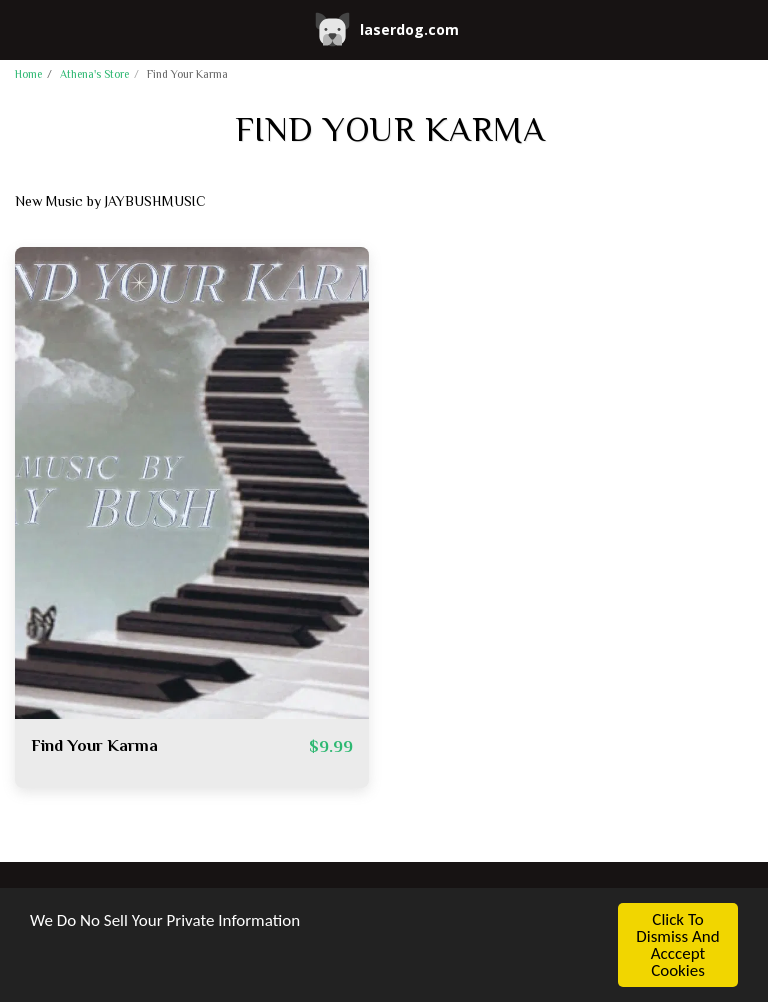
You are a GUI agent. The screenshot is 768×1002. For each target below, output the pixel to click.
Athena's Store (94, 75)
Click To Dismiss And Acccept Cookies (677, 945)
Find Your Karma (94, 747)
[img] (192, 483)
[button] (22, 28)
